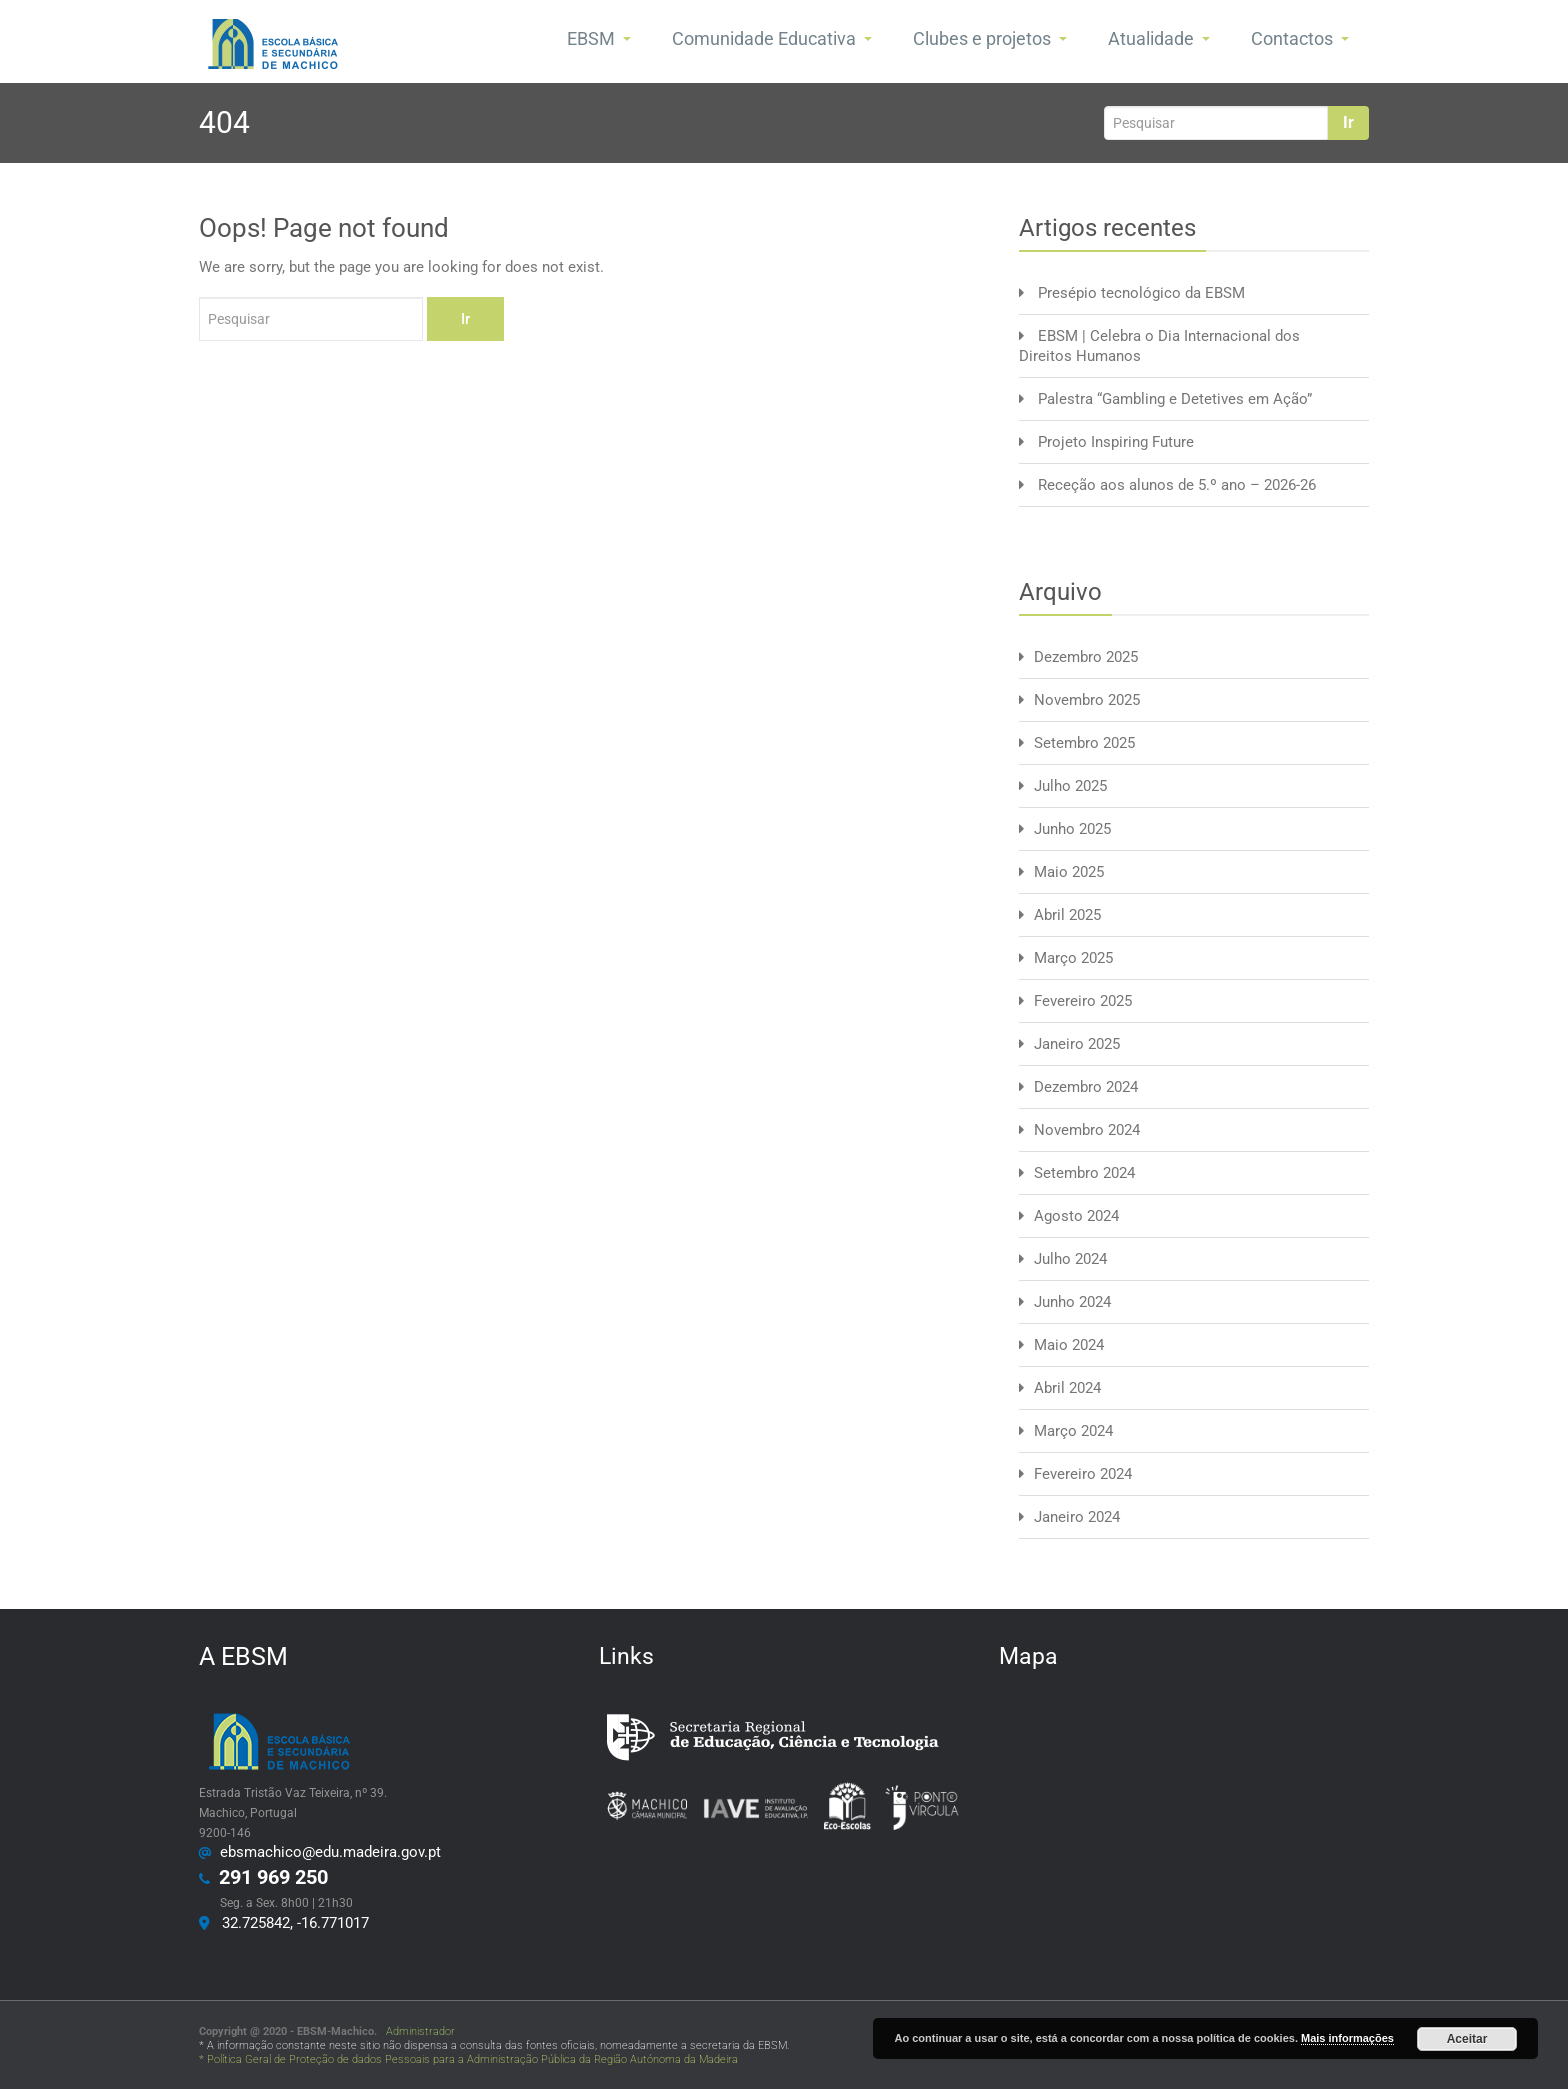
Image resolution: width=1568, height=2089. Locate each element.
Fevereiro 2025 (1083, 1001)
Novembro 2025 (1087, 700)
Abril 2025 (1067, 915)
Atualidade (1159, 38)
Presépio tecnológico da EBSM (1141, 293)
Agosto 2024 (1076, 1216)
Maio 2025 (1069, 872)
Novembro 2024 (1087, 1130)
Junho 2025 (1072, 829)
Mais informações (1347, 2038)
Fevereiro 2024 (1083, 1474)
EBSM (599, 38)
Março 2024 (1073, 1431)
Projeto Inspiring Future (1116, 442)
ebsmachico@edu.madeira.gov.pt (326, 1852)
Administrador (417, 2031)
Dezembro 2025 (1086, 657)
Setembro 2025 (1084, 743)
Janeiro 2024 (1077, 1517)
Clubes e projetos (990, 38)
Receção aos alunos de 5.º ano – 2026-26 (1177, 485)
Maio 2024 (1069, 1345)
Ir (1348, 122)
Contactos (1300, 38)
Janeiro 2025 (1077, 1044)
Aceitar (1467, 2039)
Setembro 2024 (1084, 1173)
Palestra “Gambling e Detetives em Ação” (1175, 399)
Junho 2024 (1072, 1302)
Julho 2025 (1070, 786)
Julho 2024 (1070, 1259)
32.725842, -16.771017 (291, 1923)
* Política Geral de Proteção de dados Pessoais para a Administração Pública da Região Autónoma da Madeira (468, 2059)
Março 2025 (1073, 958)
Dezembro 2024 (1086, 1087)
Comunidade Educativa (772, 38)
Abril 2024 (1067, 1388)
